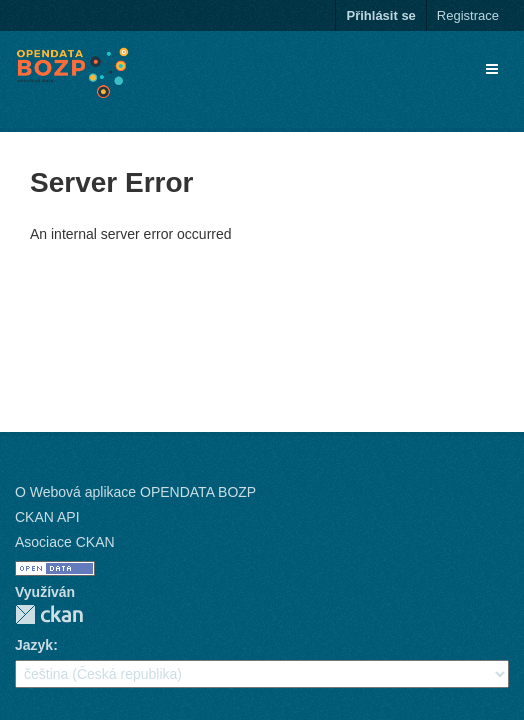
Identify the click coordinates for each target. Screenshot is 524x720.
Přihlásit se (380, 15)
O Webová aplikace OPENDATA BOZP (135, 492)
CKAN (49, 614)
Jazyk (34, 645)
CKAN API (47, 517)
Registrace (468, 15)
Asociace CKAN (65, 542)
